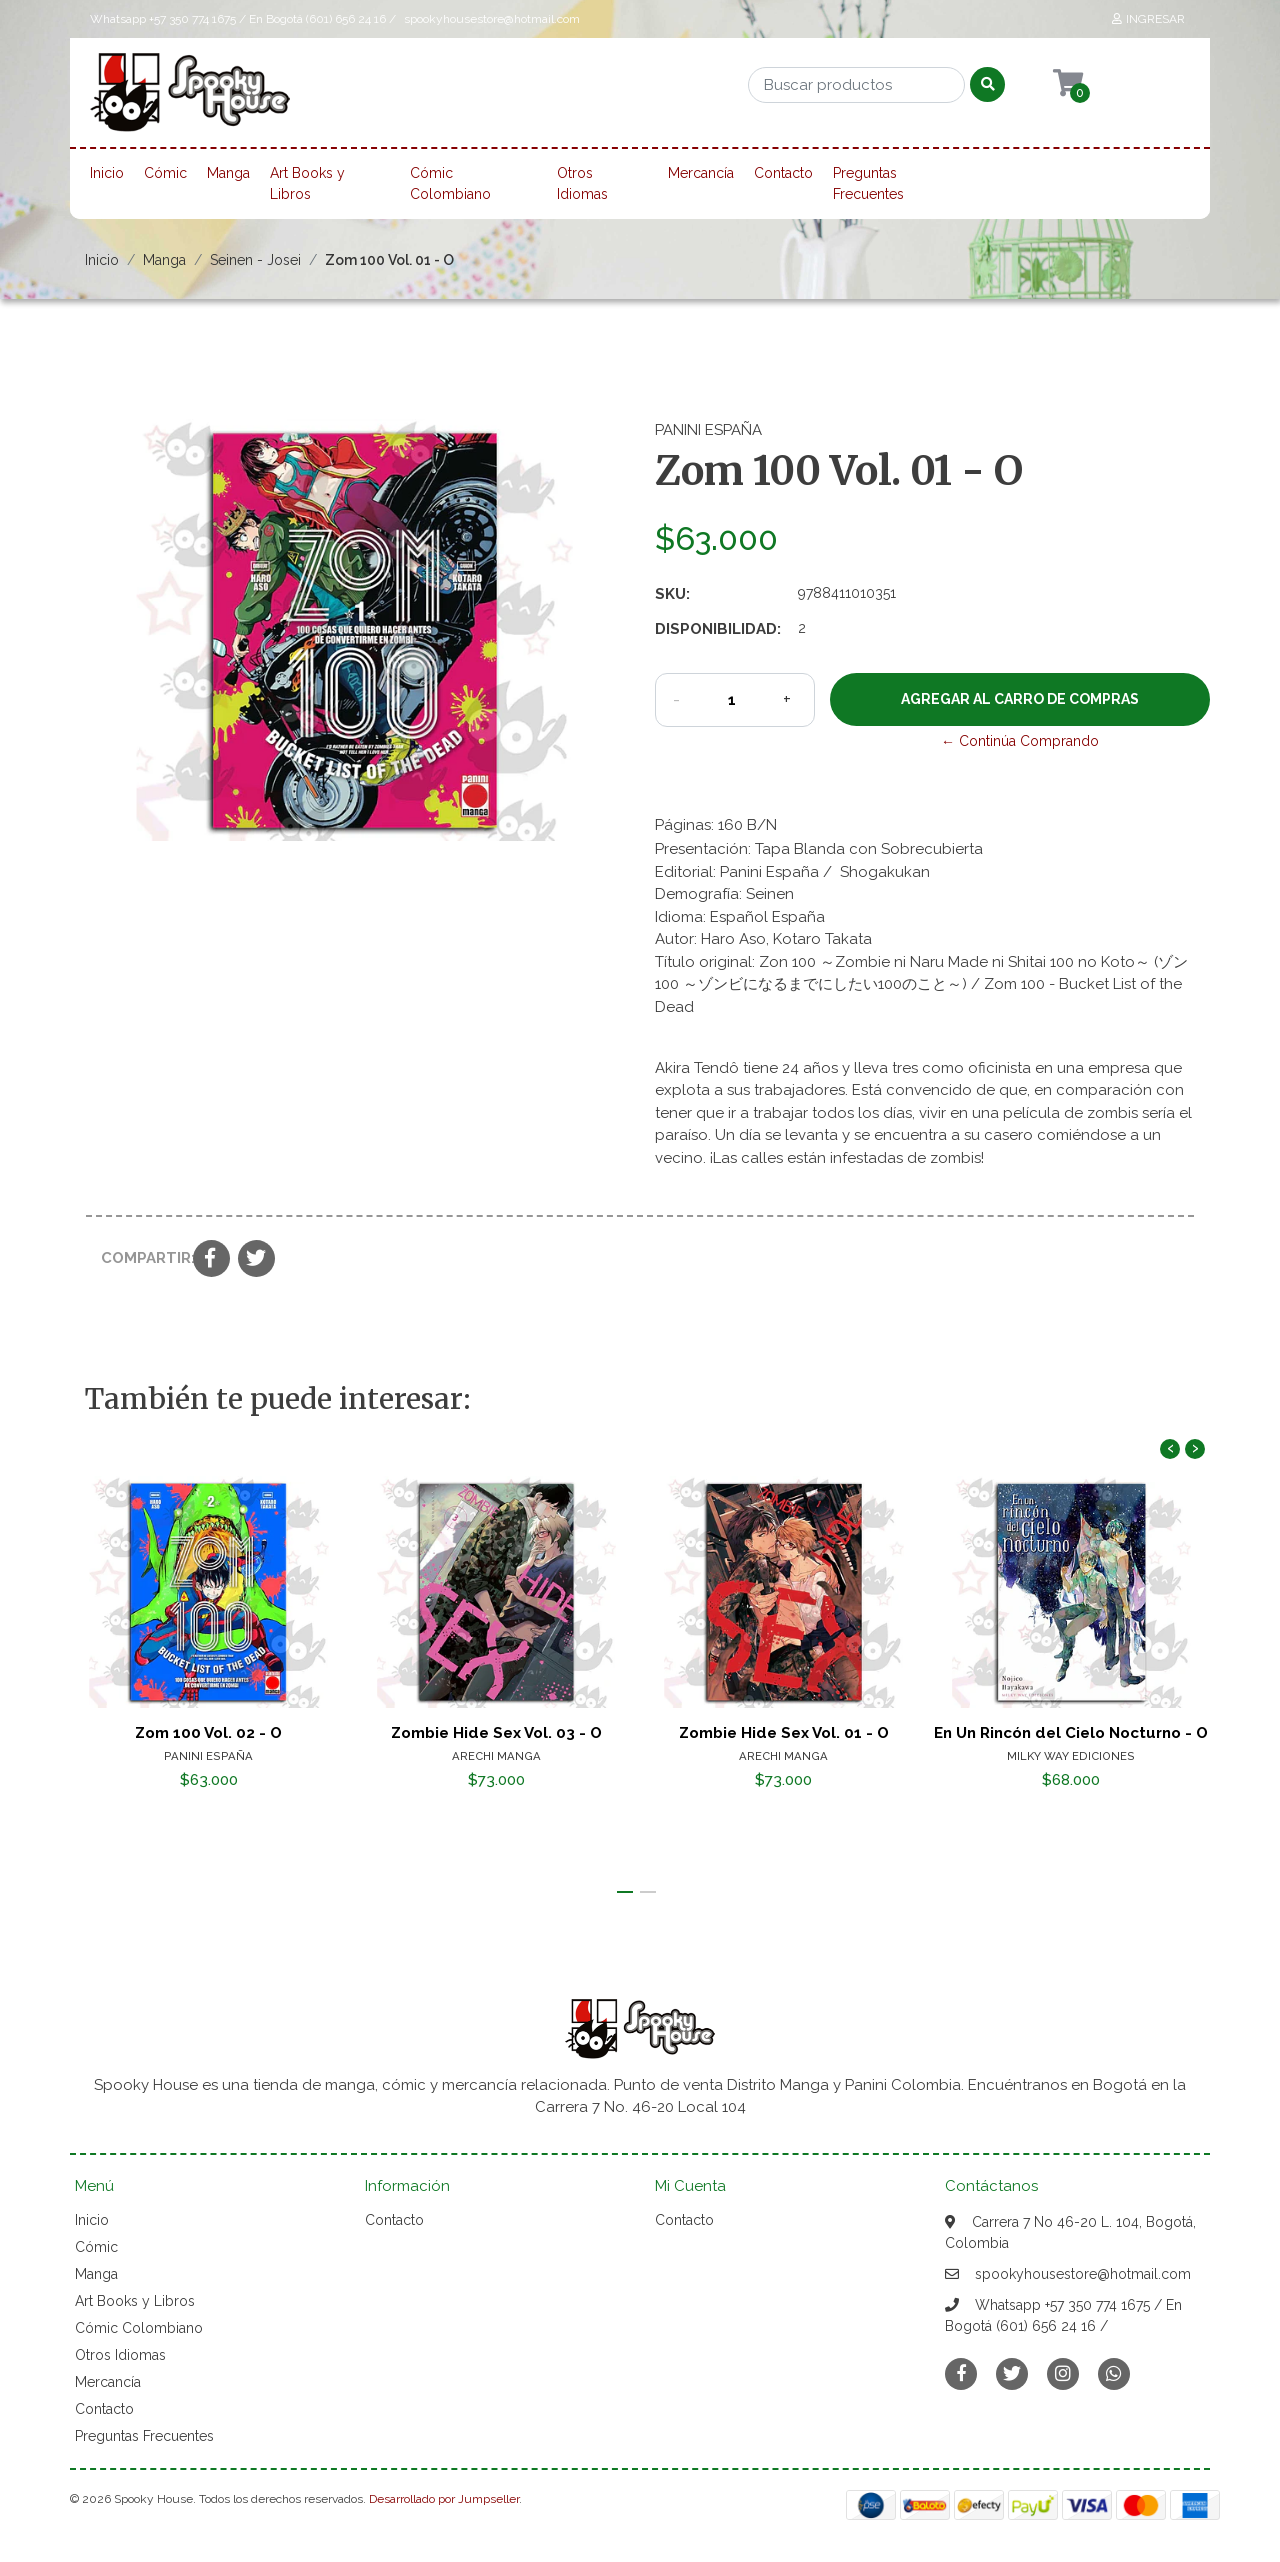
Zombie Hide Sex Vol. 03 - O (496, 1732)
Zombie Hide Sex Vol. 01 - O (784, 1732)
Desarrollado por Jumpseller (444, 2499)
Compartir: (139, 1258)
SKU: (672, 594)
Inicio (107, 173)
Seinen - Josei (255, 260)
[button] (625, 1892)
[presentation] (1170, 1449)
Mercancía (701, 173)
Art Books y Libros (307, 183)
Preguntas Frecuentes (868, 183)
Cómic (165, 173)
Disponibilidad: (718, 629)
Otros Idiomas (582, 183)
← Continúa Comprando (1020, 741)
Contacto (783, 173)
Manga (228, 173)
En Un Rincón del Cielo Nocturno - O (1071, 1732)
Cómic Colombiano (450, 183)
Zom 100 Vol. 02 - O (208, 1732)
